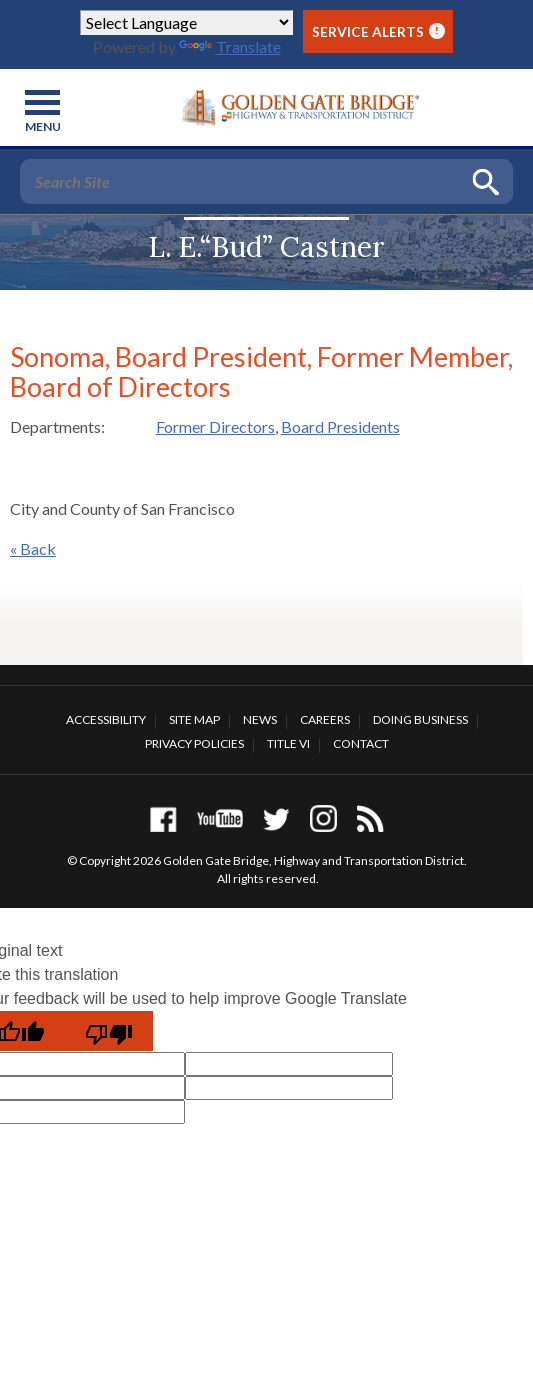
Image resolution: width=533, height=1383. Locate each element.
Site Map (194, 719)
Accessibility (106, 719)
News (260, 719)
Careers (325, 719)
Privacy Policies (194, 743)
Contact (361, 743)
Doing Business (420, 719)
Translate (230, 46)
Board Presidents (340, 426)
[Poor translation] (109, 1031)
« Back (33, 548)
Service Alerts (378, 31)
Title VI (288, 743)
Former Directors (215, 426)
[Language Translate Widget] (186, 22)
